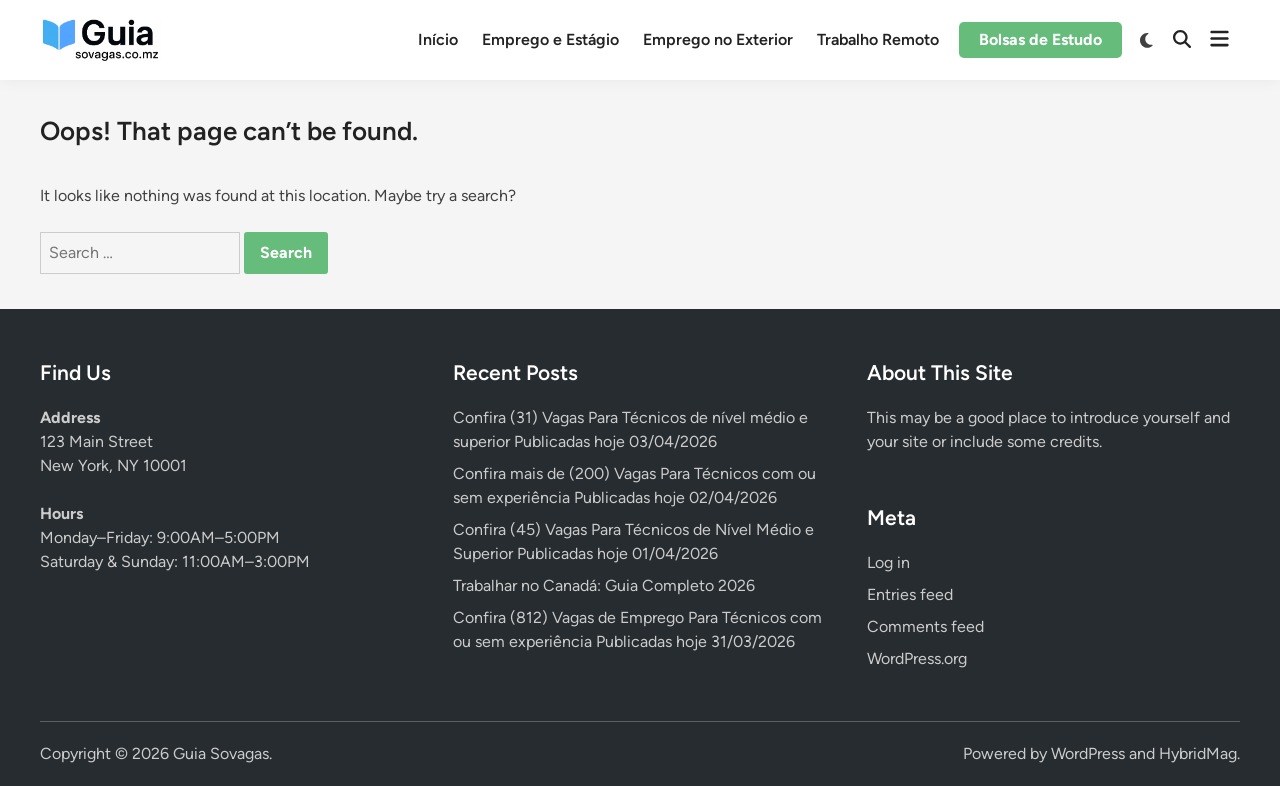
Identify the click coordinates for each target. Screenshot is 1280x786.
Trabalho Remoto (878, 39)
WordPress (1088, 753)
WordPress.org (917, 658)
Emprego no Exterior (718, 39)
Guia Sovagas (221, 753)
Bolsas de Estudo (1040, 39)
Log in (888, 562)
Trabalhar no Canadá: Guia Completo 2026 (604, 585)
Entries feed (910, 594)
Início (438, 39)
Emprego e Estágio (550, 39)
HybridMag (1198, 753)
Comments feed (925, 626)
